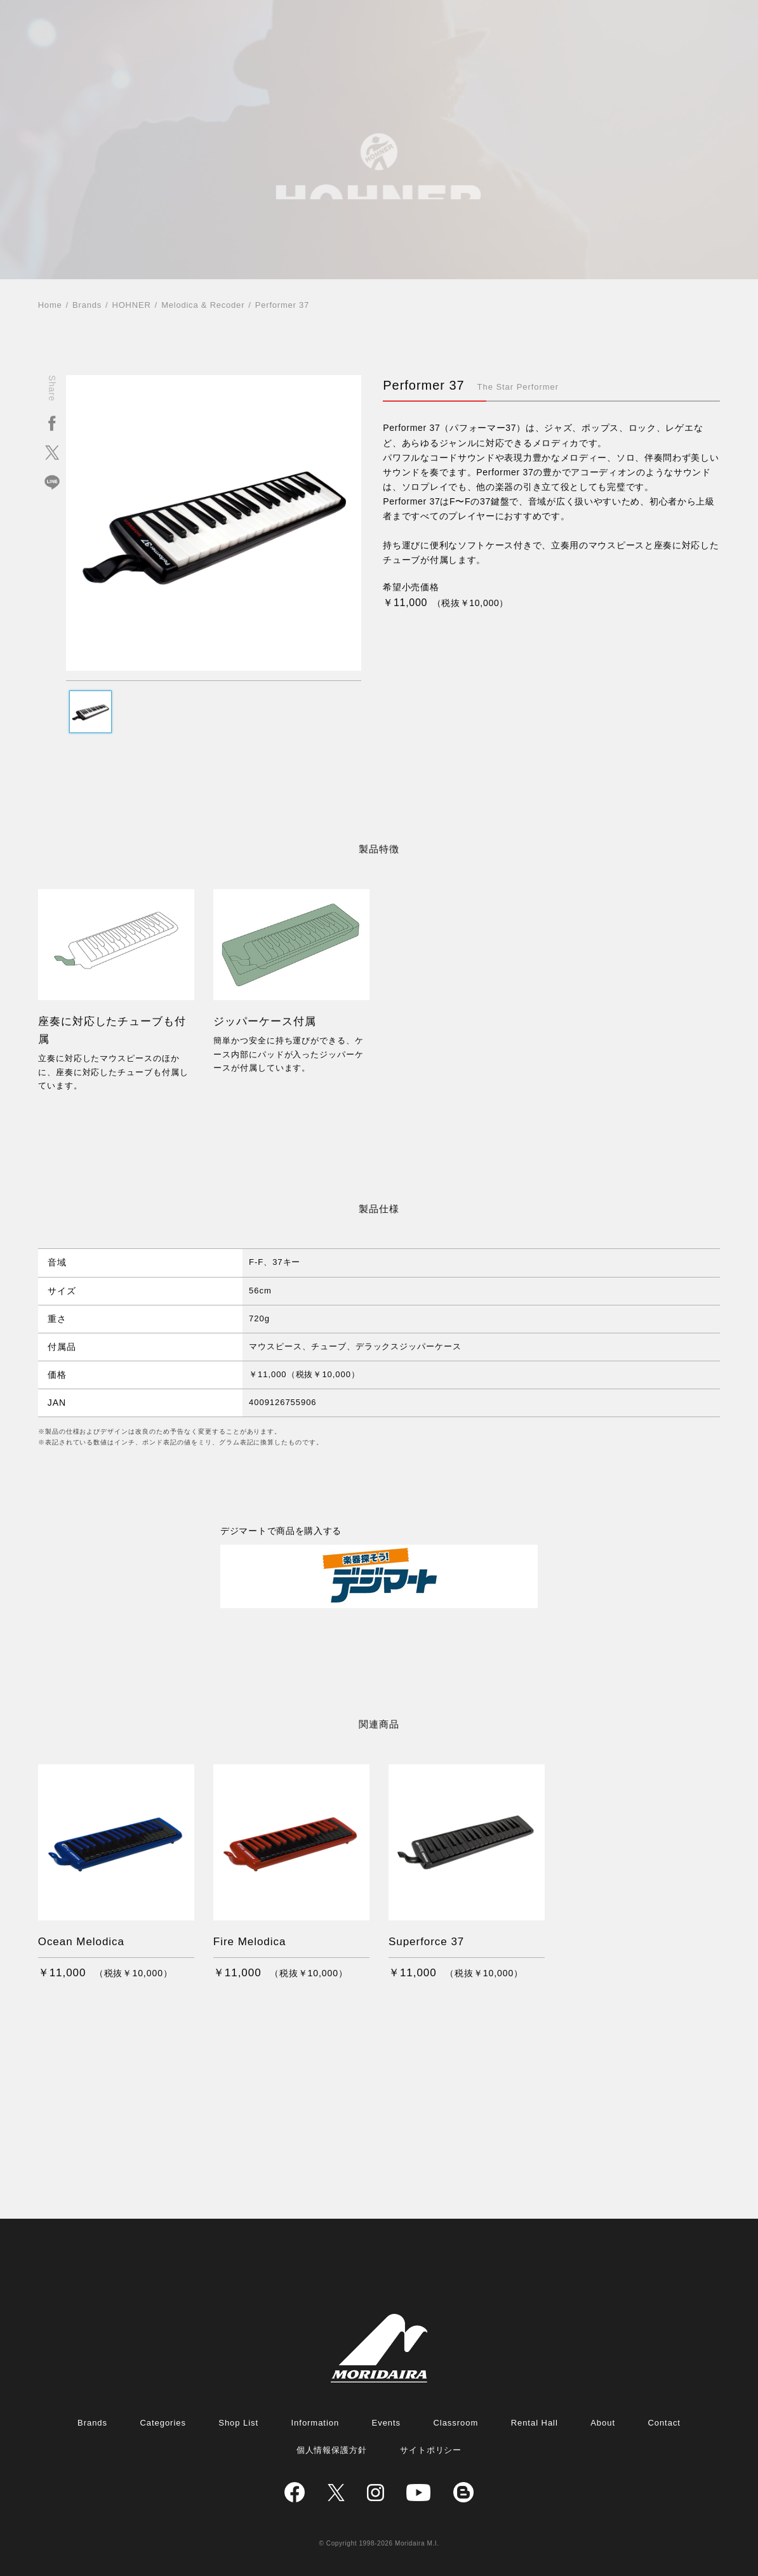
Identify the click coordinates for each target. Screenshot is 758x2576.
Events (386, 2422)
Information (315, 2422)
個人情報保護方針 (332, 2450)
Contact (664, 2422)
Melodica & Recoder (202, 305)
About (602, 2422)
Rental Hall (534, 2422)
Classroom (455, 2422)
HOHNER (131, 305)
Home (50, 305)
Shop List (238, 2422)
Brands (87, 305)
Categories (162, 2422)
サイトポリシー (431, 2450)
